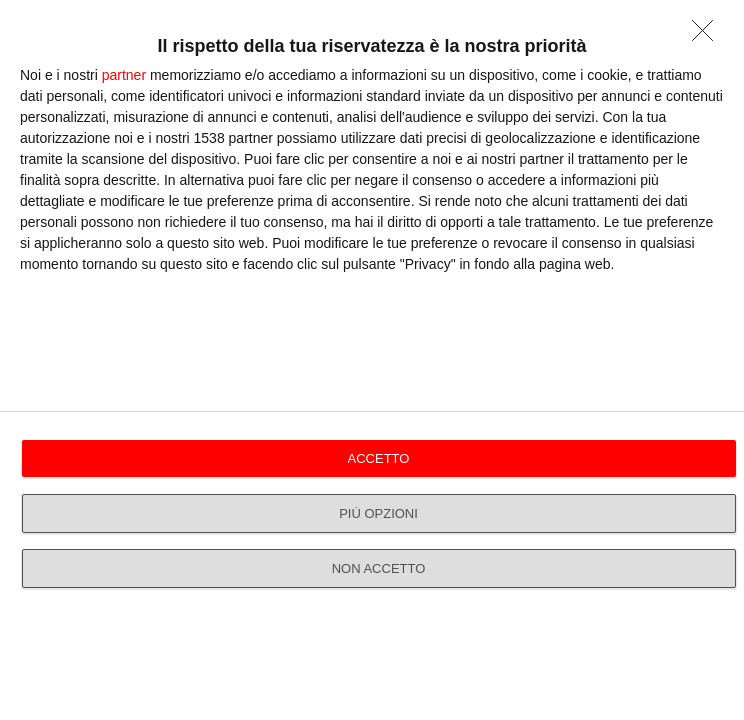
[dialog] (372, 360)
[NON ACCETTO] (708, 36)
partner (124, 75)
